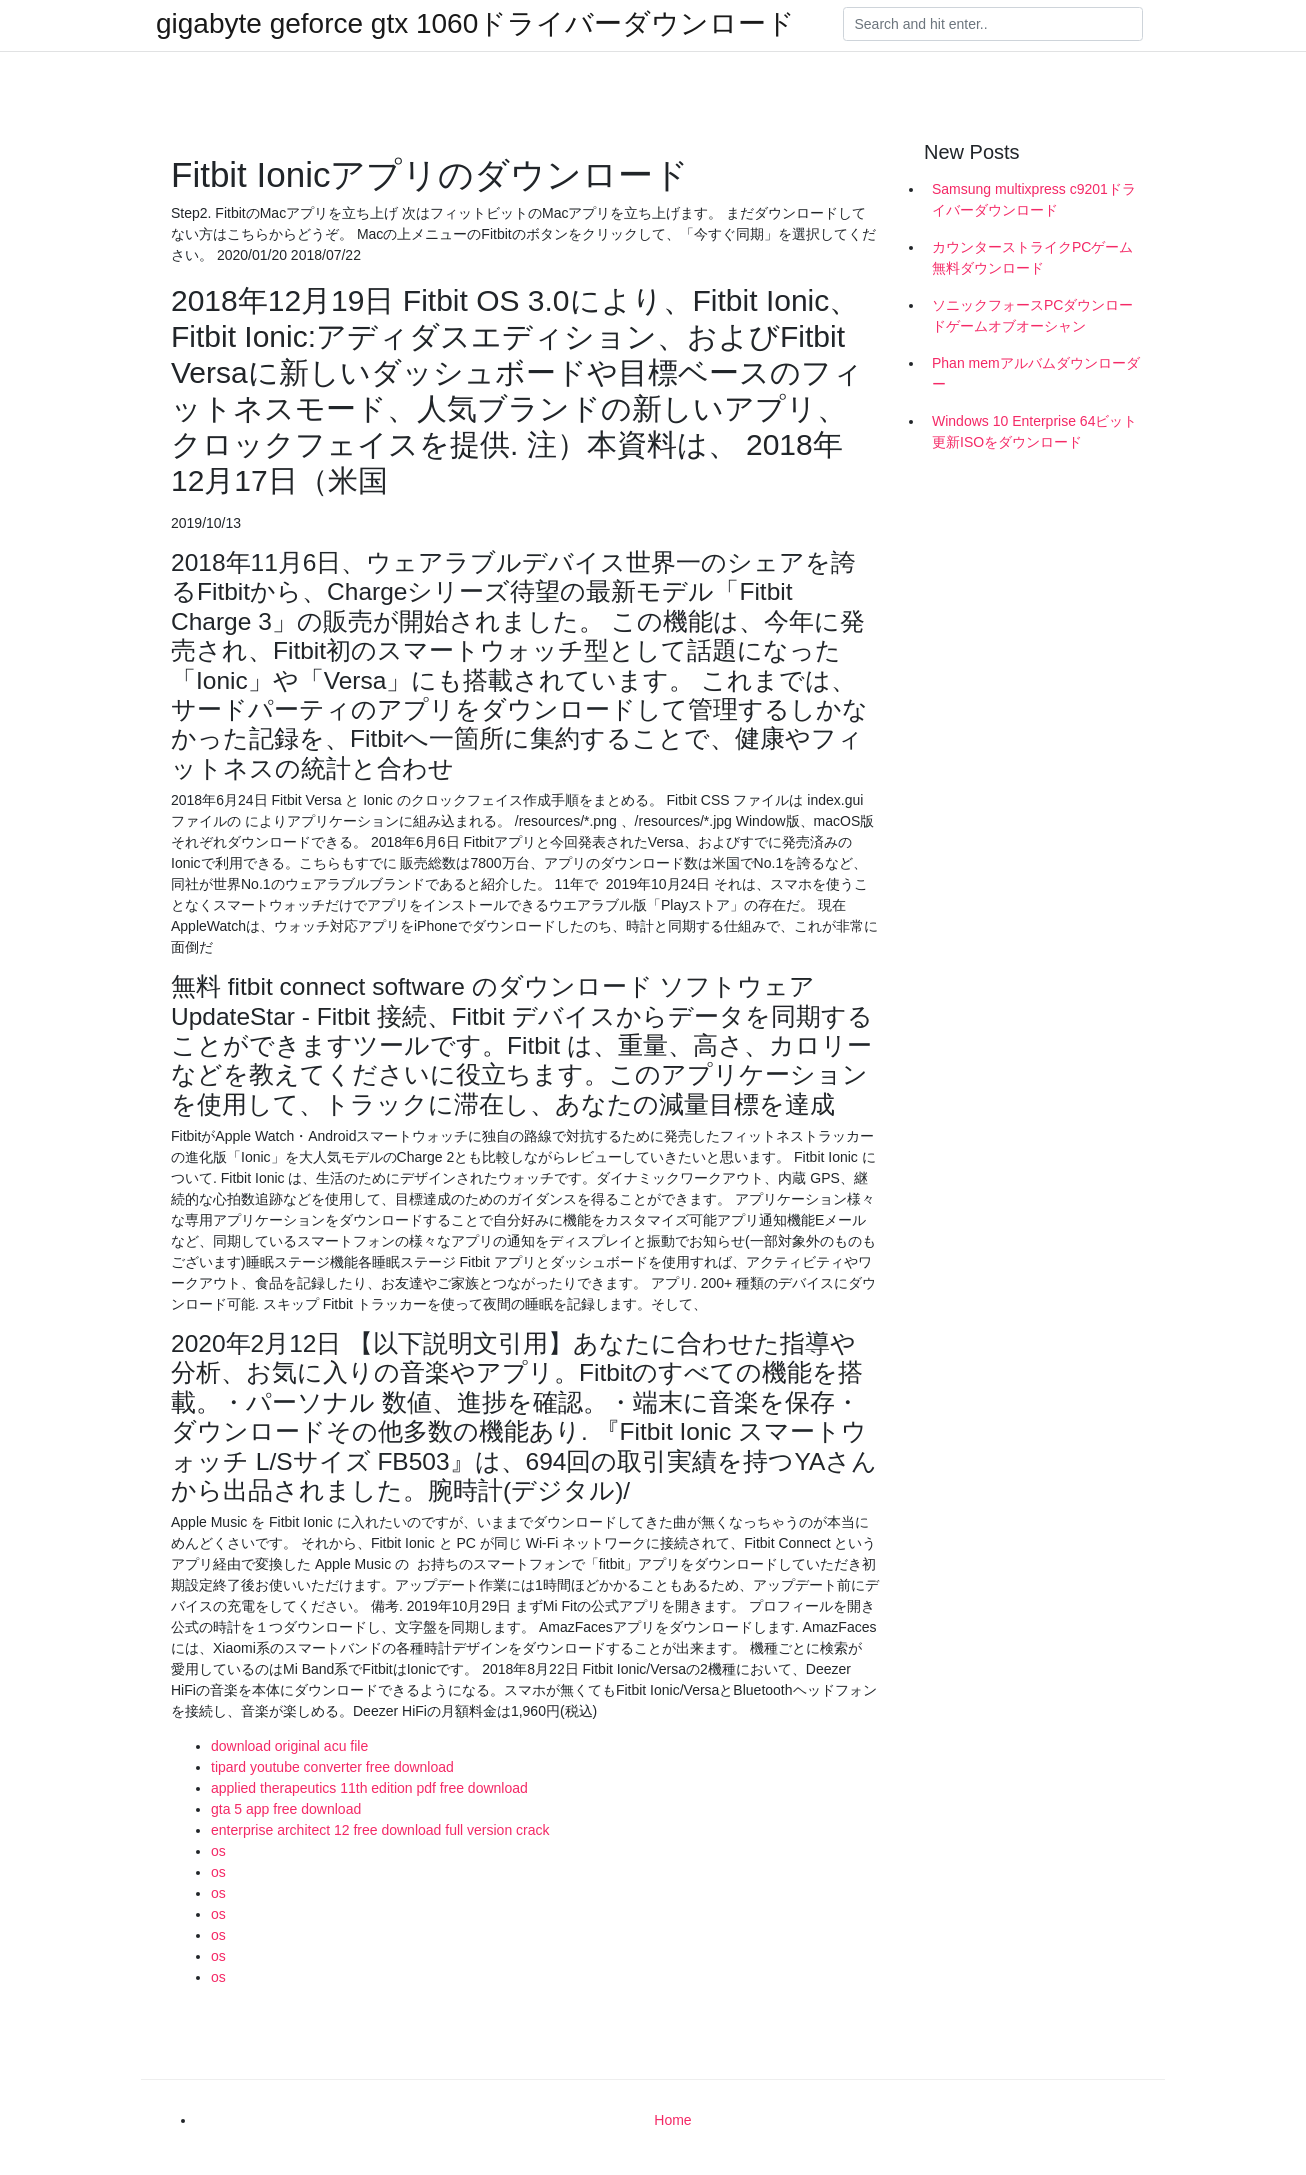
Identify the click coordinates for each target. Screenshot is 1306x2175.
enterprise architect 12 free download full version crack (380, 1830)
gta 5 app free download (286, 1809)
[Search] (993, 24)
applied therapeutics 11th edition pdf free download (369, 1788)
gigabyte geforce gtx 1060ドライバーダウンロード (475, 24)
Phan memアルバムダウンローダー (1036, 373)
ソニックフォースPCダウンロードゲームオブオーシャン (1032, 315)
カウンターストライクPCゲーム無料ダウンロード (1032, 257)
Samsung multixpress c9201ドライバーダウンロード (1034, 199)
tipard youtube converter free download (332, 1767)
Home (672, 2120)
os (218, 1851)
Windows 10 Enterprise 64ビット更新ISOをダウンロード (1034, 431)
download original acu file (289, 1746)
